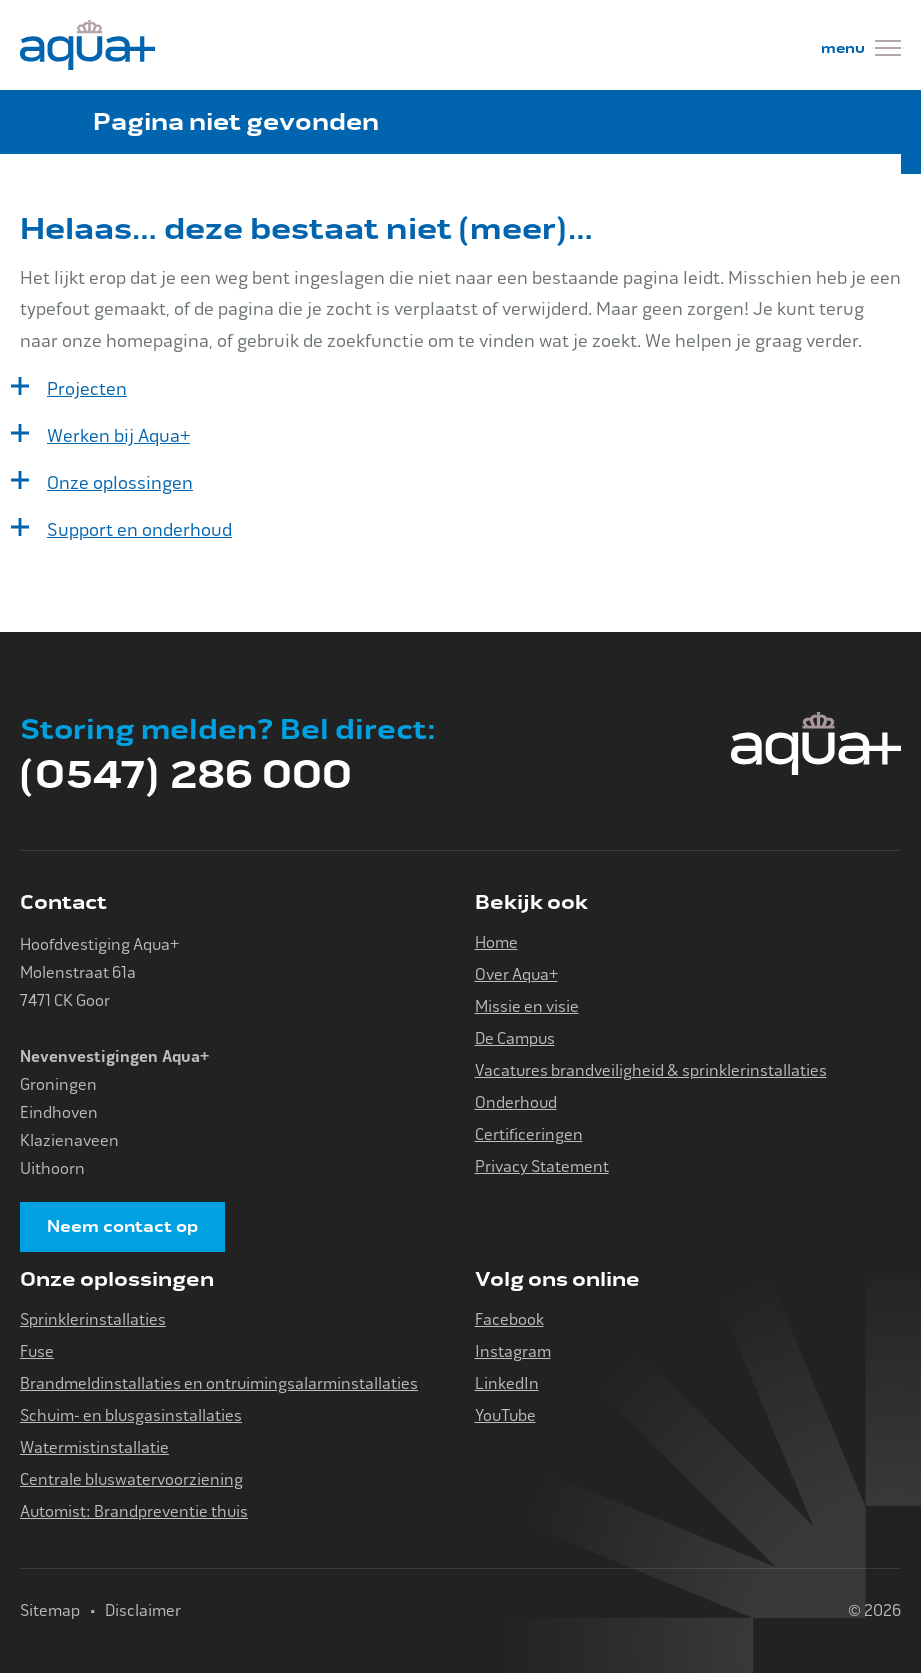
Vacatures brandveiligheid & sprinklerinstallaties (651, 1070)
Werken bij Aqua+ (118, 436)
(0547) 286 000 (186, 775)
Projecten (87, 389)
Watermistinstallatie (94, 1447)
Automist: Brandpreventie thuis (134, 1511)
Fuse (37, 1351)
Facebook (509, 1319)
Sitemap (50, 1610)
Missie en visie (527, 1006)
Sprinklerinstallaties (93, 1319)
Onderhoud (516, 1102)
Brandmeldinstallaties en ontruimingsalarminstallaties (219, 1383)
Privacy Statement (542, 1166)
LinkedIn (507, 1383)
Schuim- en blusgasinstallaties (131, 1415)
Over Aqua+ (516, 974)
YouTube (505, 1415)
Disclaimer (143, 1610)
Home (496, 942)
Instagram (513, 1351)
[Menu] (861, 50)
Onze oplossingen (120, 483)
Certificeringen (529, 1134)
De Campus (515, 1038)
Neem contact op (122, 1227)
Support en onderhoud (139, 530)
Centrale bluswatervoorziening (131, 1479)
